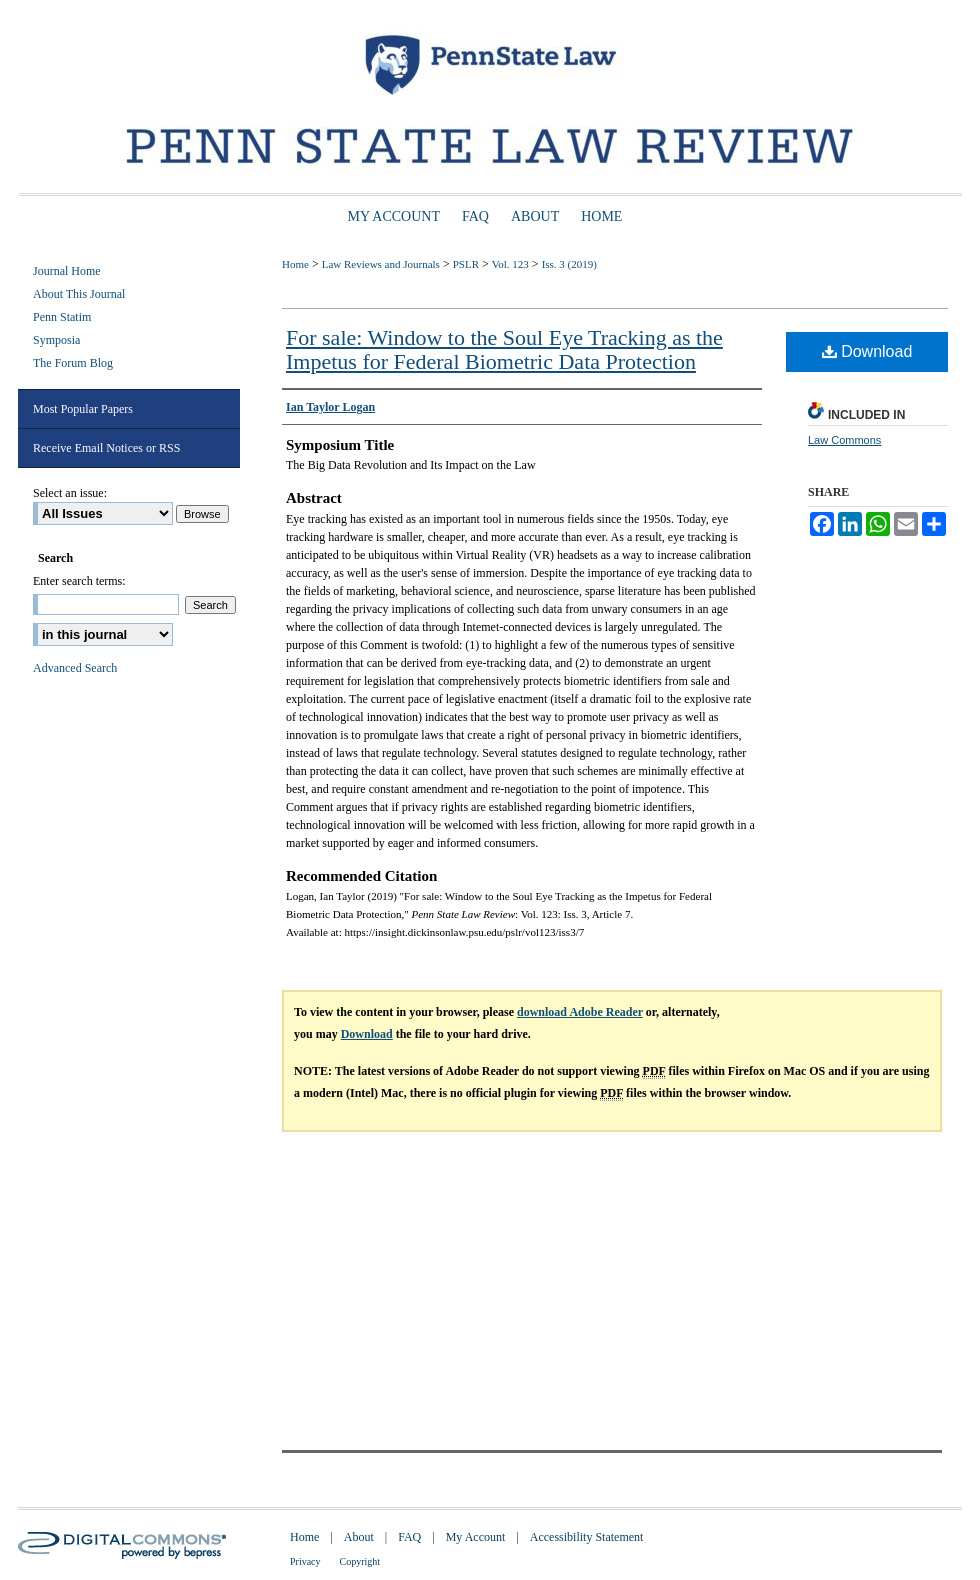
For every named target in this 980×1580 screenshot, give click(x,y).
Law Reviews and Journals (381, 264)
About (359, 1537)
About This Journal (79, 294)
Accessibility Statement (587, 1537)
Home (295, 264)
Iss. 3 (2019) (569, 264)
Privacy (305, 1561)
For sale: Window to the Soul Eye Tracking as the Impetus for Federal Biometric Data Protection (504, 349)
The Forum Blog (73, 363)
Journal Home (67, 271)
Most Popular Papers (83, 409)
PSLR (466, 264)
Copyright (360, 1561)
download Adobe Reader (580, 1012)
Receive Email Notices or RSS (106, 448)
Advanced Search (75, 668)
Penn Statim (62, 317)
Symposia (56, 340)
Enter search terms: (79, 581)
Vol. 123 (510, 264)
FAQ (409, 1537)
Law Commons (844, 440)
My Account (476, 1537)
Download (867, 351)
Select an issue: (70, 493)
